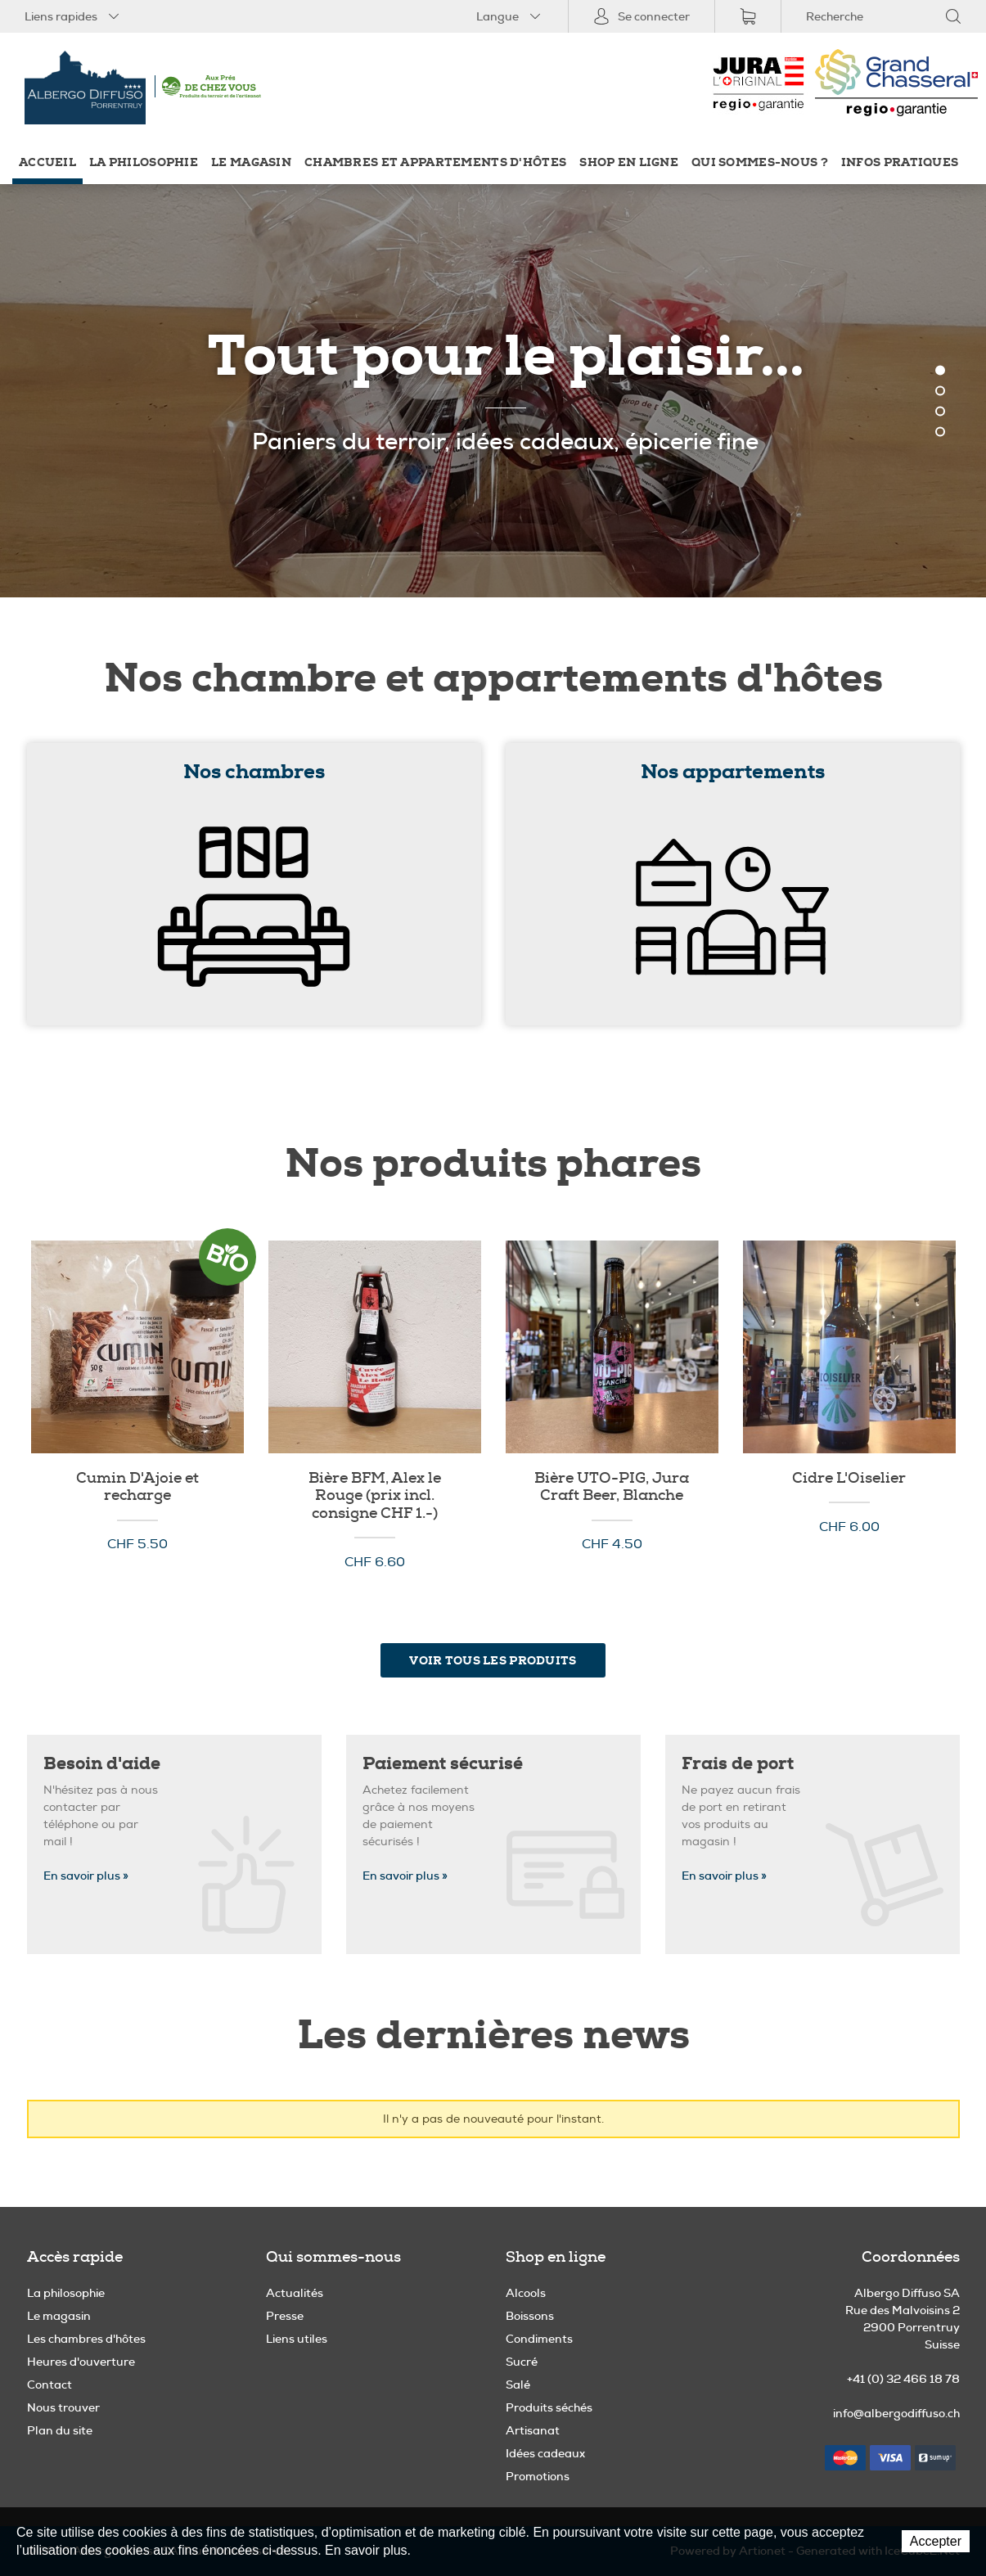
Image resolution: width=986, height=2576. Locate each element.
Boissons (530, 2315)
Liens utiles (296, 2338)
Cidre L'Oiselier (849, 1479)
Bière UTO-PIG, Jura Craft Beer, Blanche (611, 1487)
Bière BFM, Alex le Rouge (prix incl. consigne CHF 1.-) (374, 1496)
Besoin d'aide (101, 1764)
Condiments (539, 2338)
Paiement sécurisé (442, 1764)
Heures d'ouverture (81, 2361)
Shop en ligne (628, 162)
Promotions (538, 2476)
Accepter (935, 2541)
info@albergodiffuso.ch (896, 2413)
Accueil (47, 162)
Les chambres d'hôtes (86, 2338)
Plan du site (59, 2430)
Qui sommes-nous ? (759, 162)
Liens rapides (73, 16)
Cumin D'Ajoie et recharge (137, 1487)
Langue (509, 16)
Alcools (526, 2293)
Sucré (522, 2361)
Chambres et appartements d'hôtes (435, 162)
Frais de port (738, 1764)
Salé (518, 2384)
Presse (285, 2315)
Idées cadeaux (545, 2453)
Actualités (294, 2293)
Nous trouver (63, 2407)
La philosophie (143, 162)
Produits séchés (549, 2407)
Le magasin (251, 162)
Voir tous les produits (492, 1660)
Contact (49, 2384)
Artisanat (533, 2430)
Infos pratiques (899, 162)
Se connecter (641, 16)
